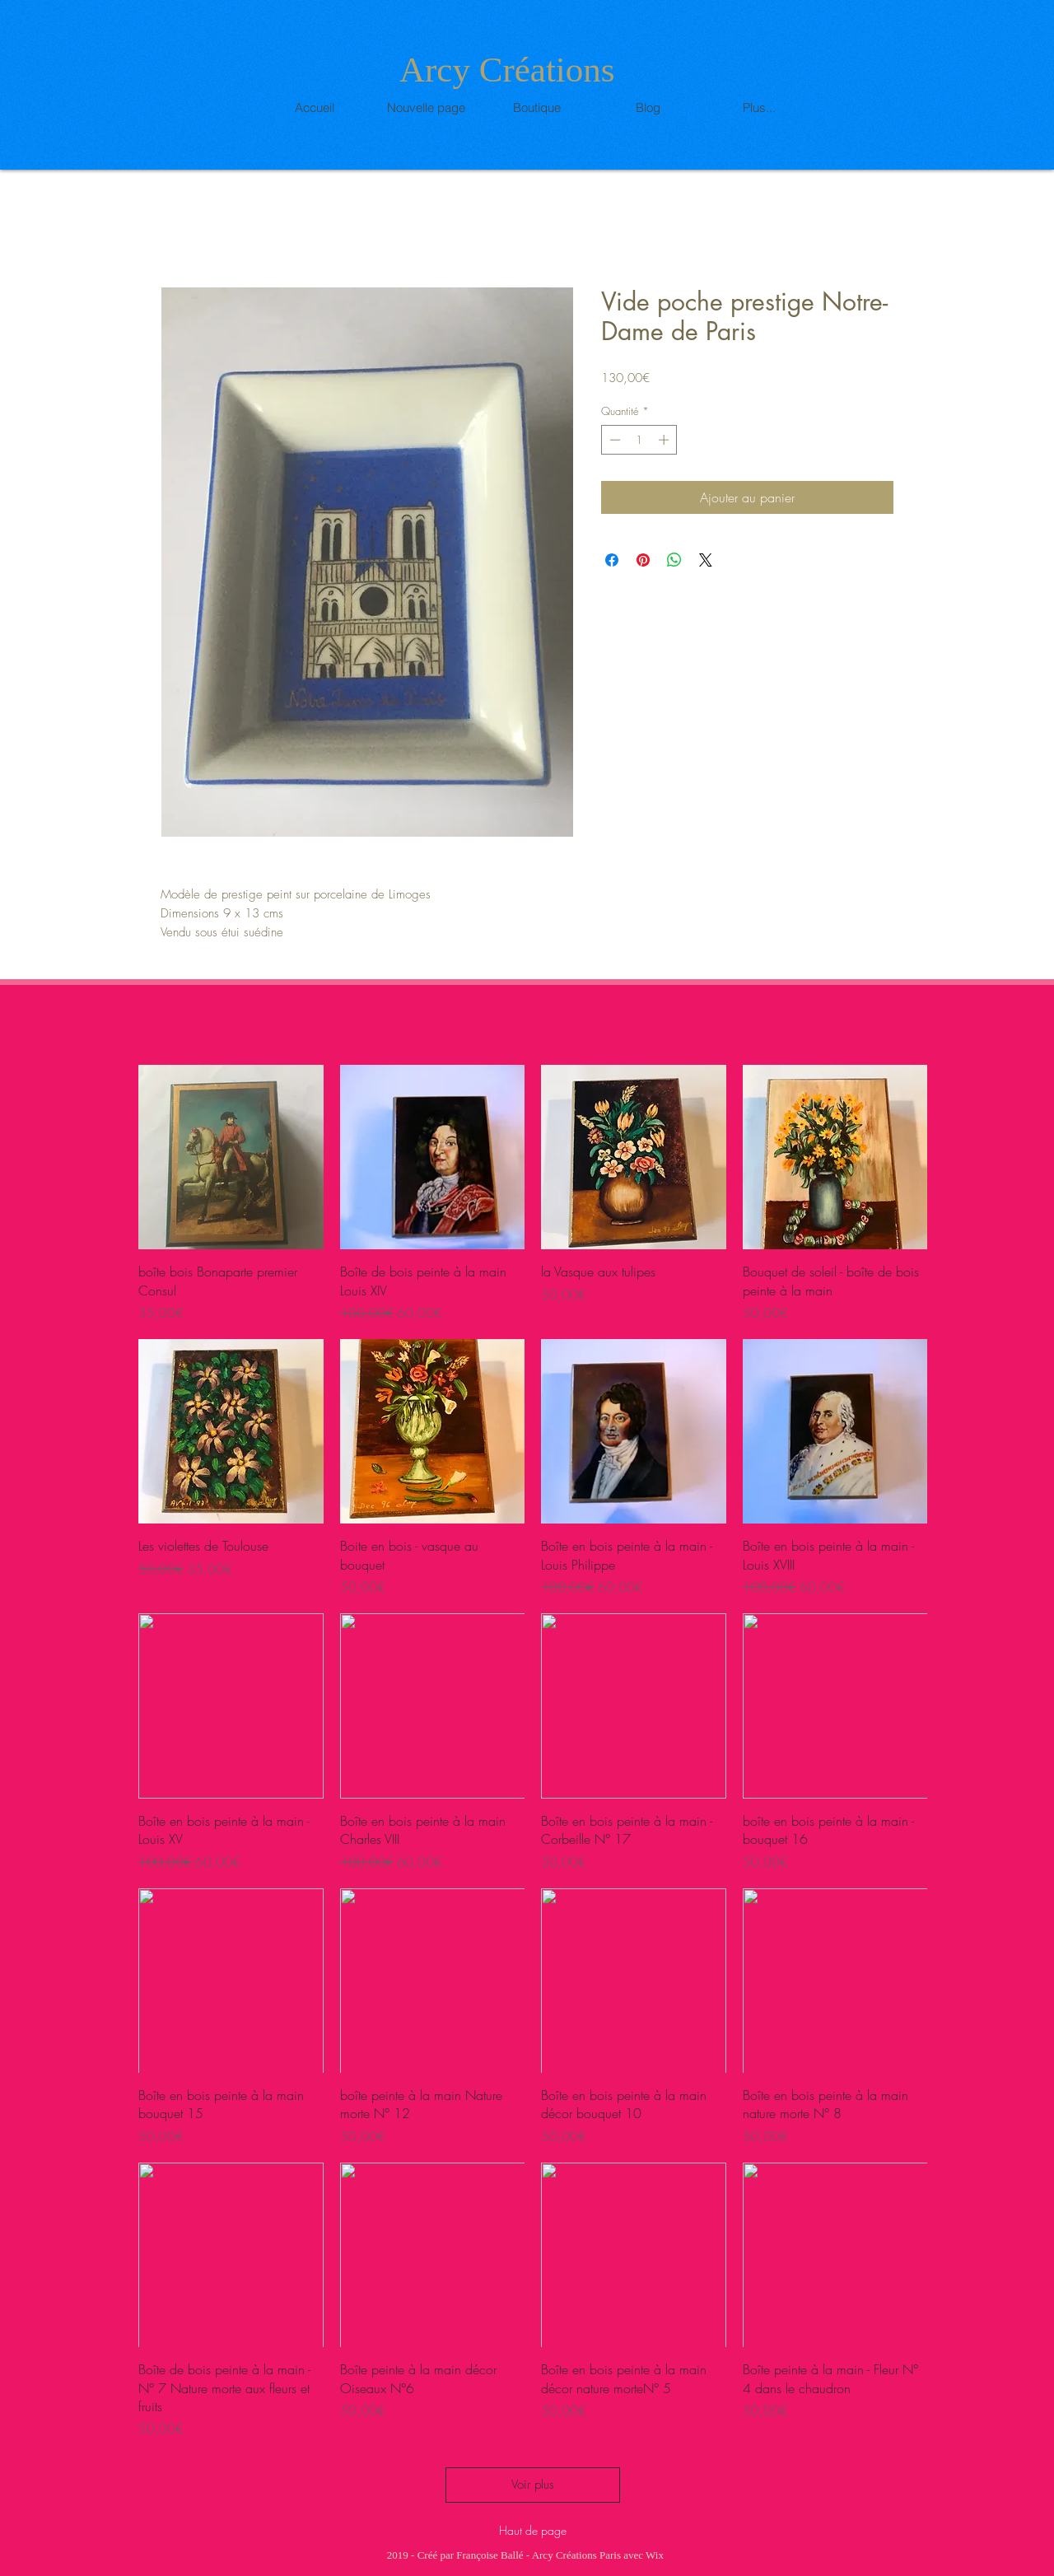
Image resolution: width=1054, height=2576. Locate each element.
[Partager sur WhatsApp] (674, 560)
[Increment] (665, 440)
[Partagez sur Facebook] (612, 560)
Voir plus (532, 2484)
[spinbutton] (639, 440)
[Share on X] (706, 560)
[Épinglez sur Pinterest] (643, 560)
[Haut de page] (532, 2530)
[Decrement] (613, 440)
